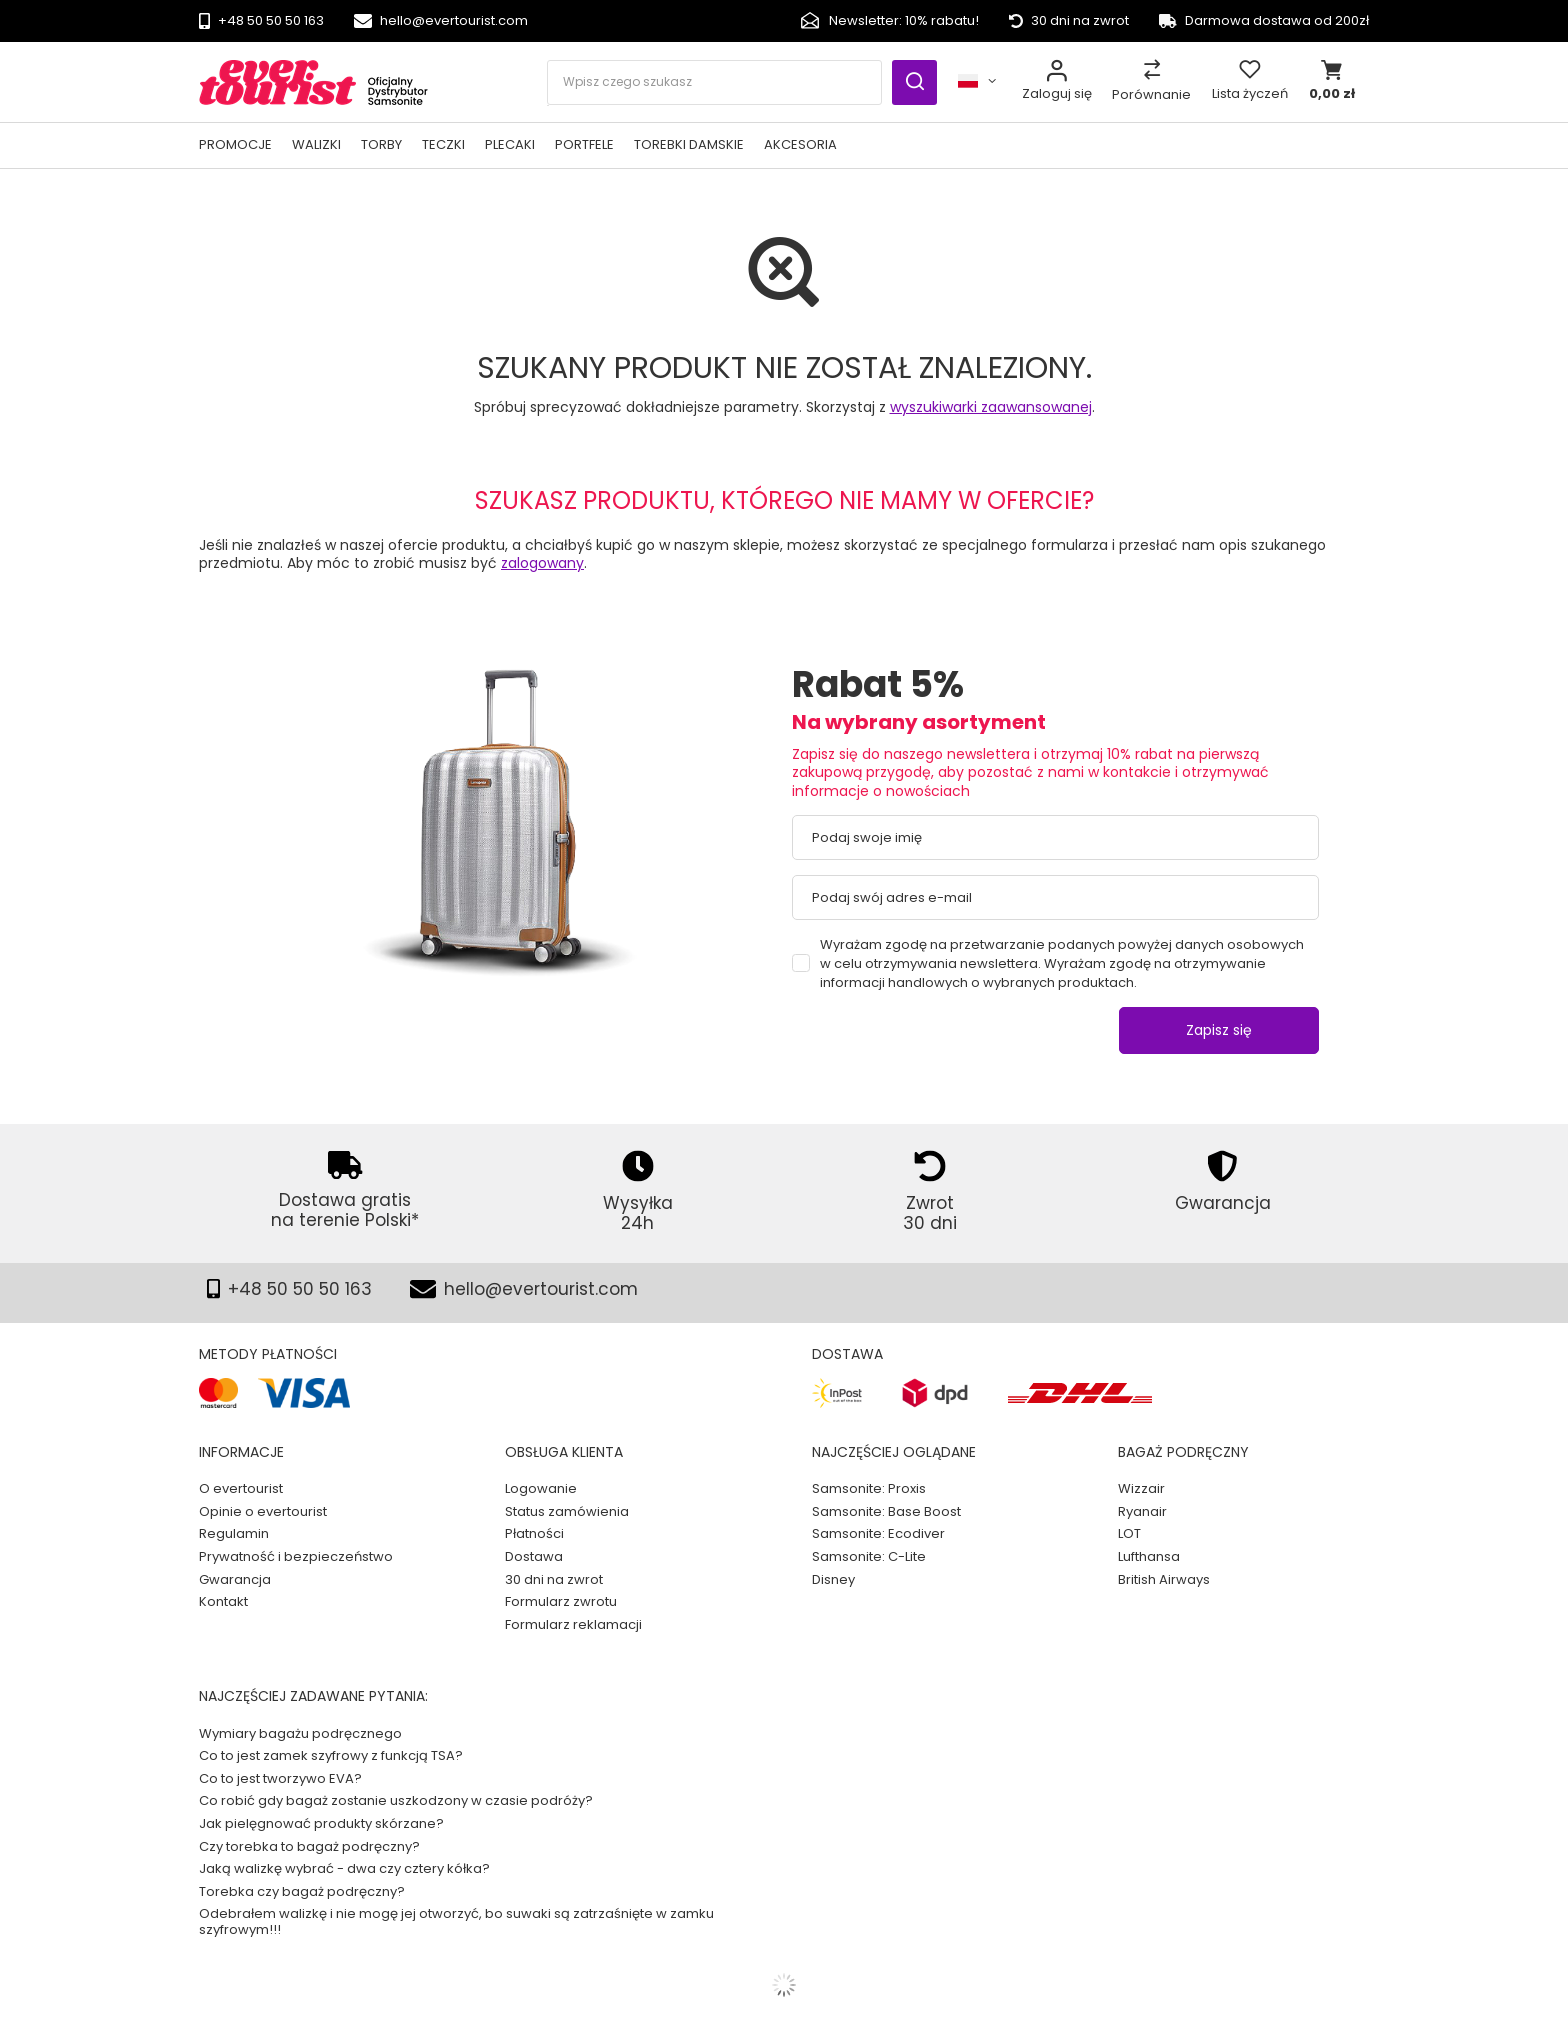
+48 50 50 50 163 (271, 21)
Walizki (316, 144)
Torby (381, 144)
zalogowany (542, 563)
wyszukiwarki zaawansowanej (991, 407)
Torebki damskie (689, 144)
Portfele (584, 144)
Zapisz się (1219, 1030)
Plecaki (510, 144)
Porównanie (1151, 94)
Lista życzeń (1250, 92)
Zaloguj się (1057, 93)
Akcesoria (800, 144)
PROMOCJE (235, 144)
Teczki (443, 144)
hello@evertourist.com (454, 21)
